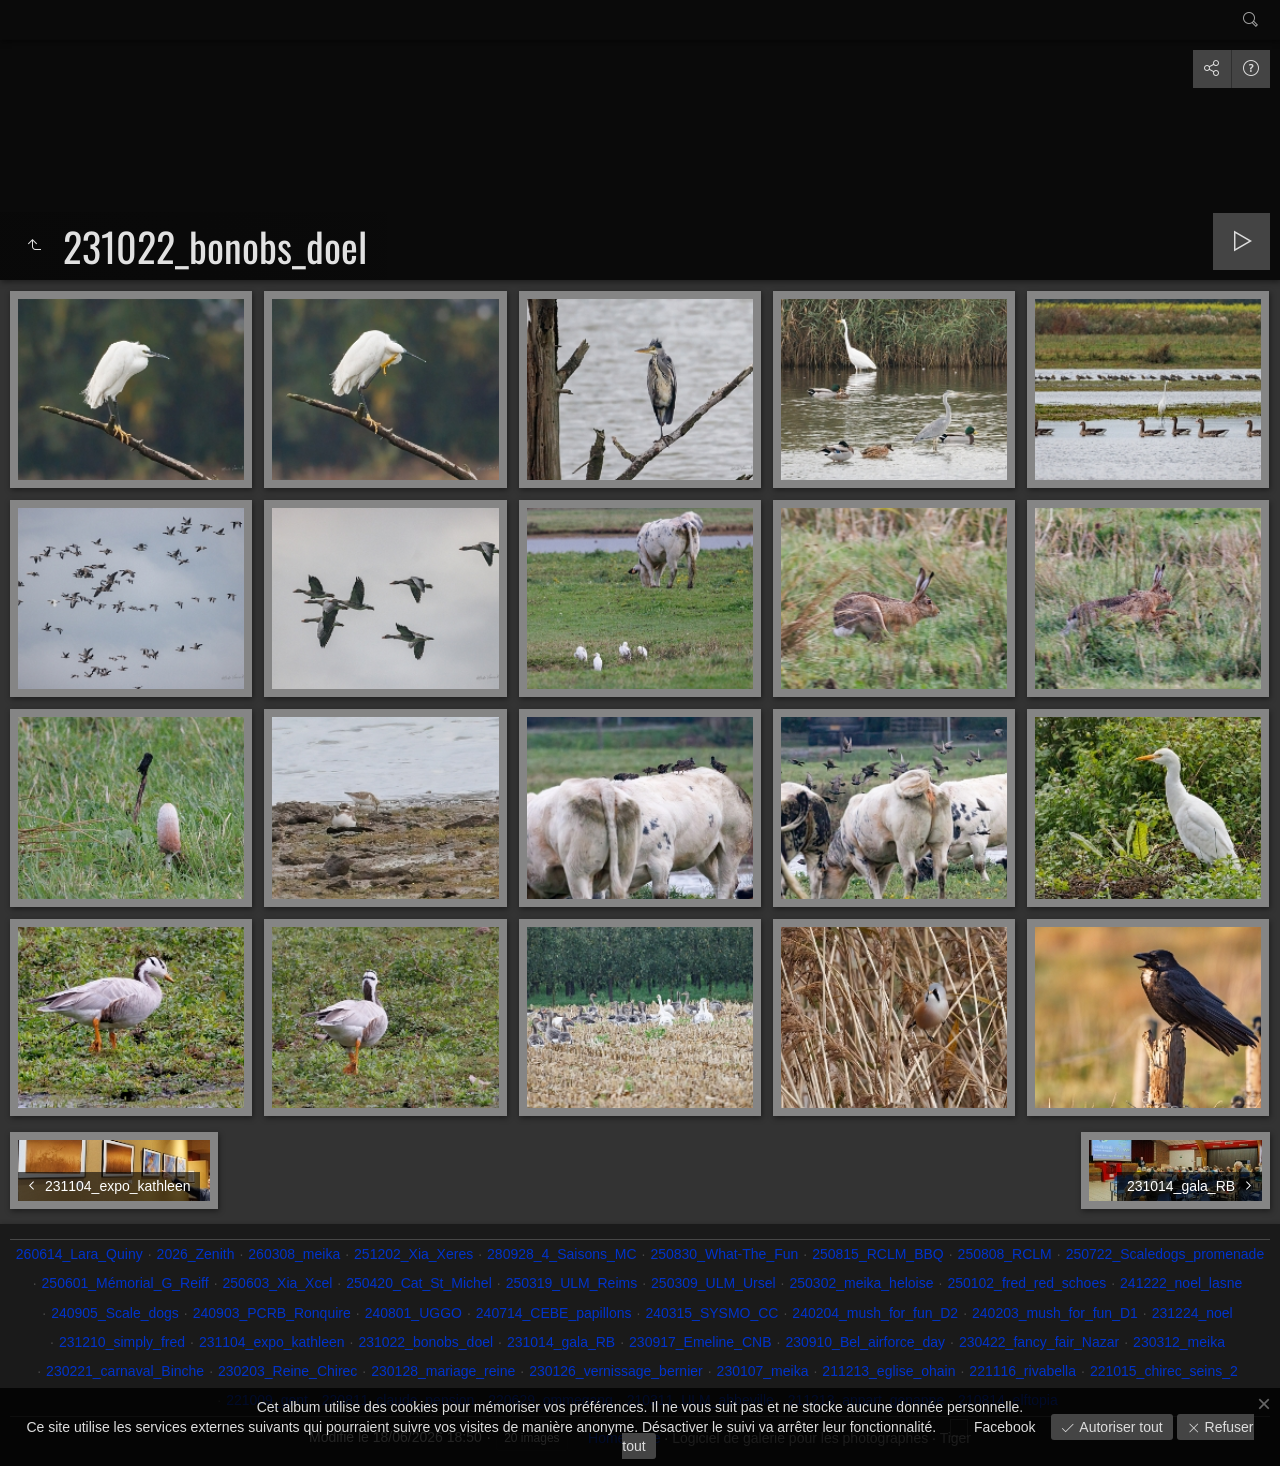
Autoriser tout (1118, 1427)
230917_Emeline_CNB (700, 1342)
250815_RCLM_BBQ (878, 1254)
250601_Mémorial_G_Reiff (125, 1283)
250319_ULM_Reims (572, 1283)
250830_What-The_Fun (724, 1254)
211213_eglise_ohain (888, 1371)
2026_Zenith (196, 1254)
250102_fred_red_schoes (1026, 1283)
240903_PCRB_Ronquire (272, 1313)
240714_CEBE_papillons (554, 1313)
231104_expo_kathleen (272, 1342)
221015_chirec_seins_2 (1164, 1371)
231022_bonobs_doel (425, 1342)
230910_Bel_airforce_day (865, 1342)
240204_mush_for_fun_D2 (875, 1313)
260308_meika (294, 1254)
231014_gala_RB (561, 1342)
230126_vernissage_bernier (616, 1371)
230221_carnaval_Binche (125, 1371)
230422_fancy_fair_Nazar (1039, 1342)
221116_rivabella (1022, 1371)
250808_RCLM (1005, 1254)
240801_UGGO (413, 1313)
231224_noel (1192, 1313)
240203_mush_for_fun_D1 (1055, 1313)
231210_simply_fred (122, 1342)
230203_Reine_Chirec (287, 1371)
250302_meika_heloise (861, 1283)
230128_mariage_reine (443, 1371)
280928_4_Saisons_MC (561, 1254)
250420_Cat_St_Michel (419, 1283)
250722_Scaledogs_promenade (1165, 1254)
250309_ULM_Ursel (713, 1283)
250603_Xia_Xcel (278, 1283)
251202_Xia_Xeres (413, 1254)
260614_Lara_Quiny (79, 1254)
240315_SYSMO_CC (711, 1313)
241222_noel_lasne (1181, 1283)
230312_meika (1179, 1342)
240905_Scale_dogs (115, 1313)
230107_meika (763, 1371)
